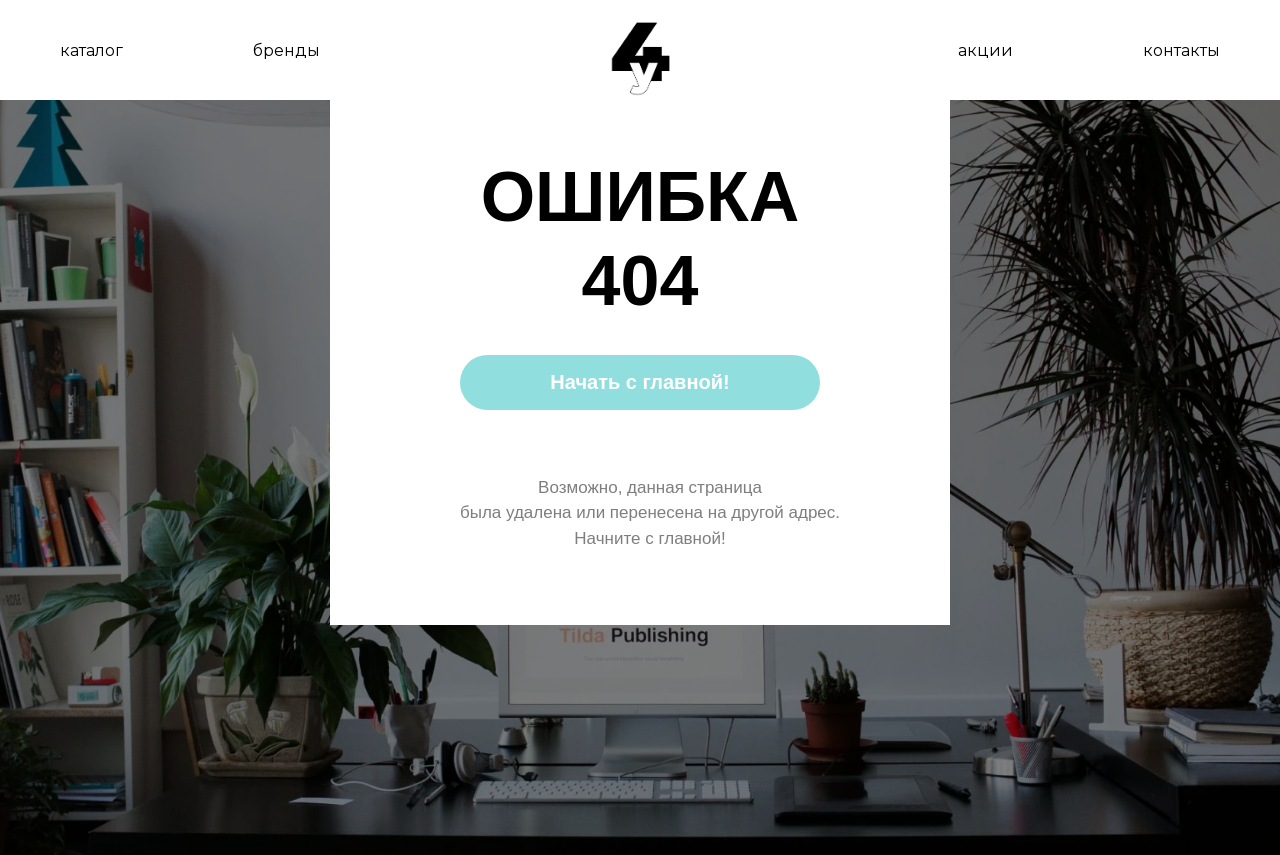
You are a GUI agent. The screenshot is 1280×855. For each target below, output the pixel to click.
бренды (286, 50)
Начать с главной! (639, 382)
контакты (1181, 50)
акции (985, 50)
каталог (91, 50)
